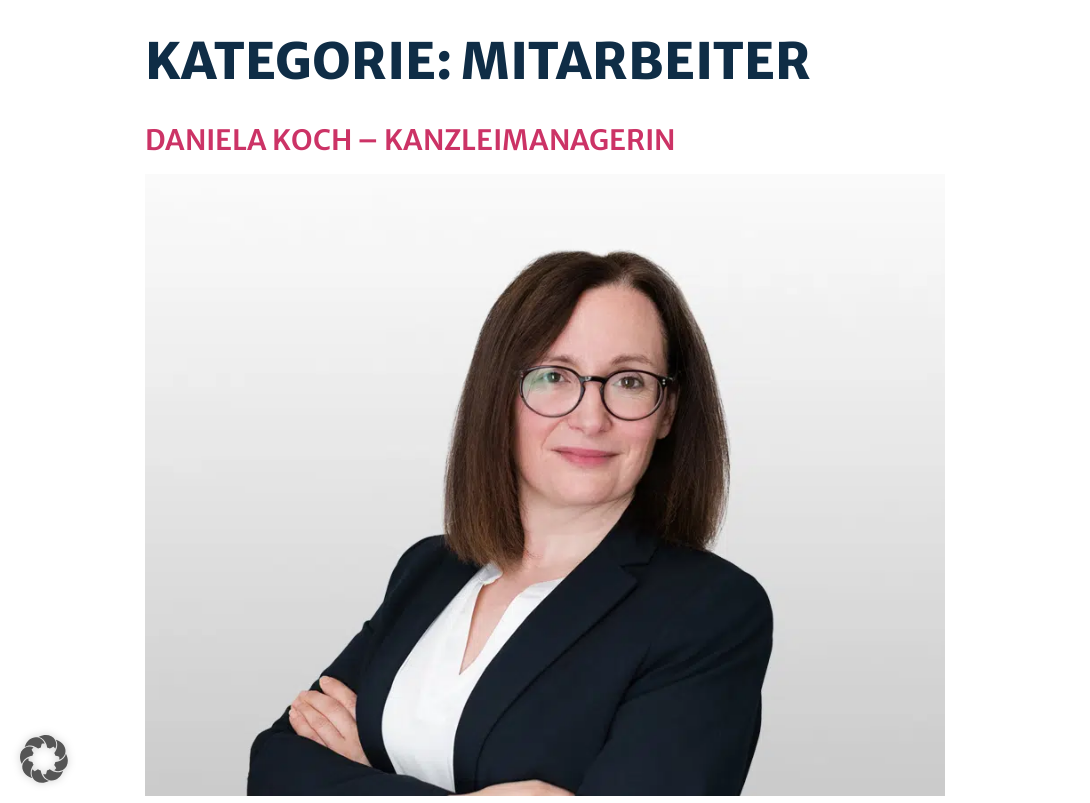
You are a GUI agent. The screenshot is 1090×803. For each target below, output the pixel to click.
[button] (44, 759)
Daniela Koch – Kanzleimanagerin (410, 140)
